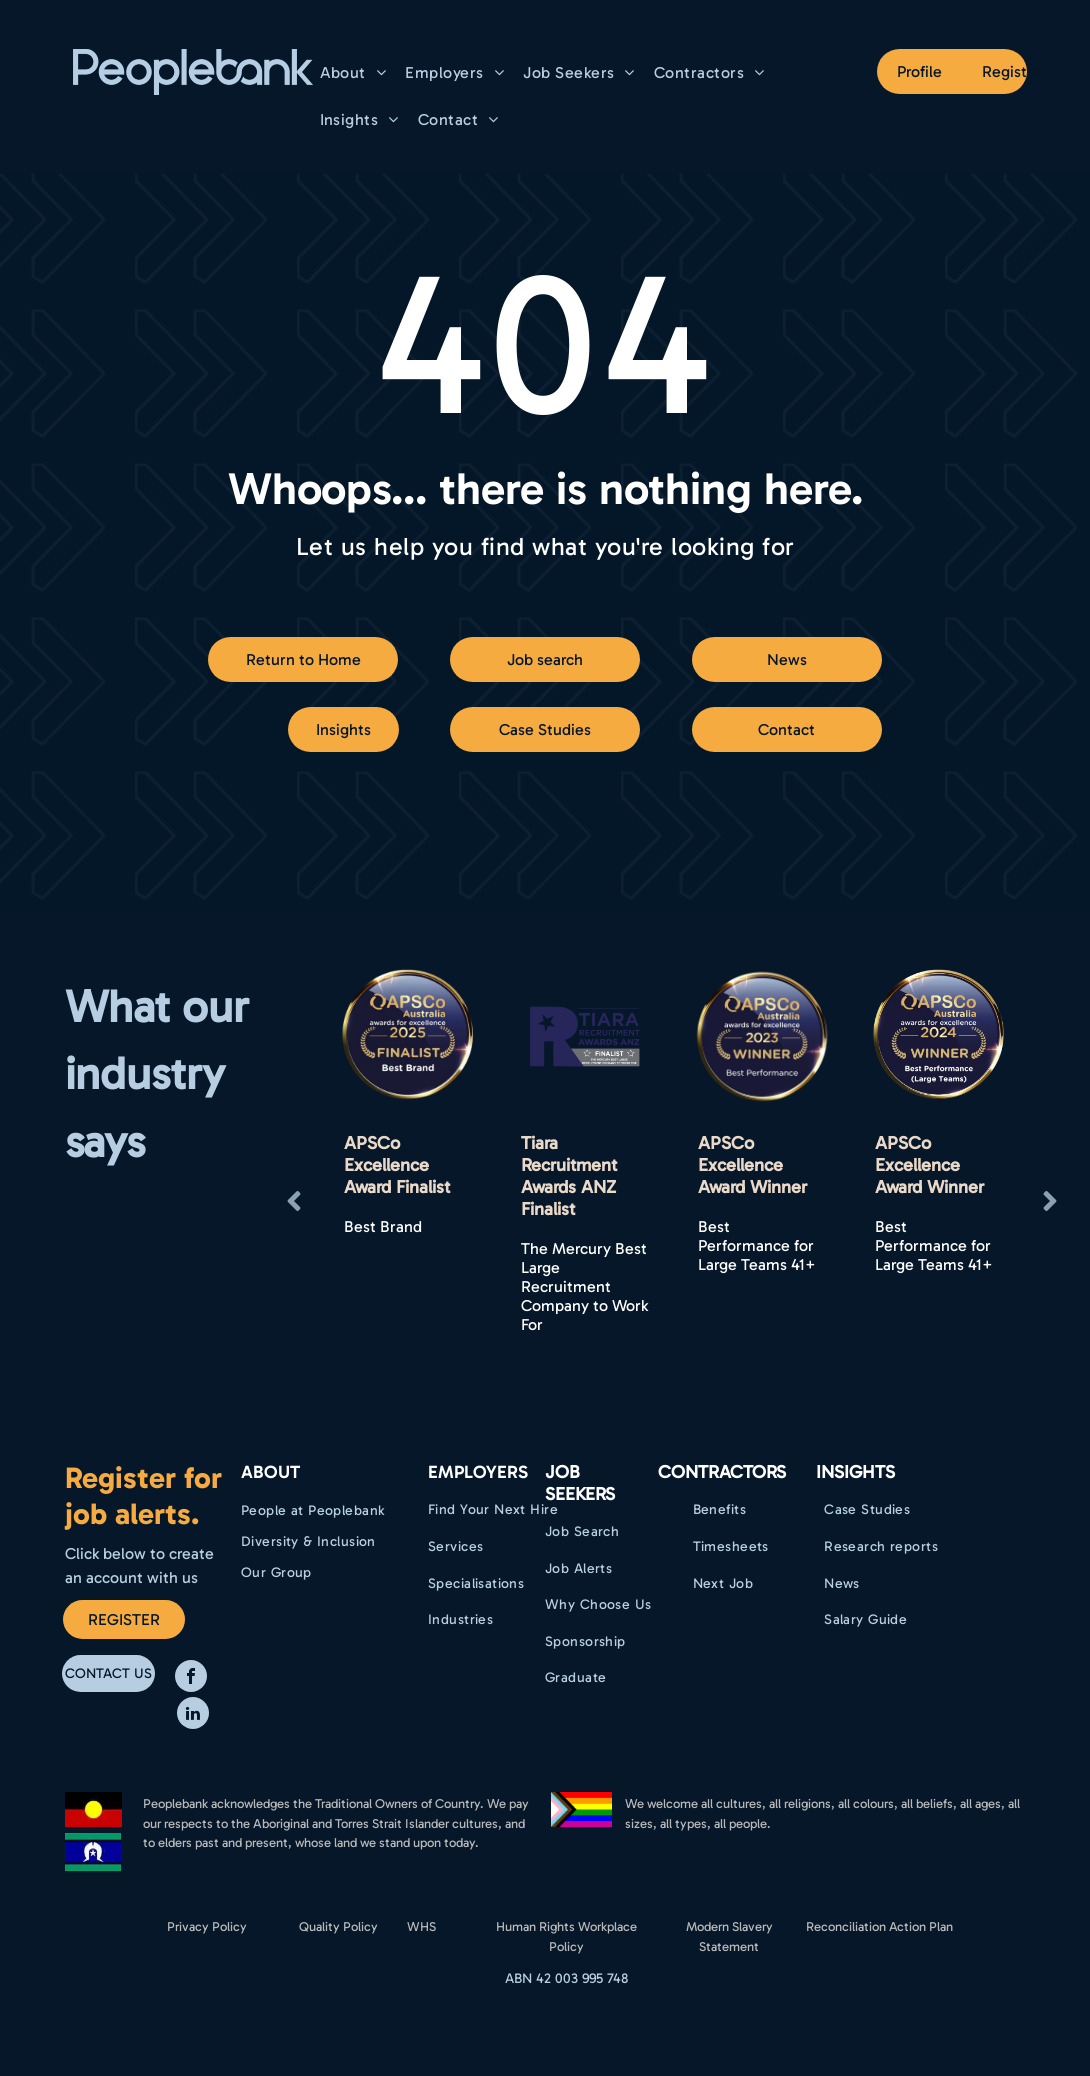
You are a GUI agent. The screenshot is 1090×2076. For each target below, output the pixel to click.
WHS (421, 1926)
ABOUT (270, 1472)
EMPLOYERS (478, 1472)
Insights (855, 1472)
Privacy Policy (207, 1926)
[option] (407, 1152)
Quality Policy (338, 1926)
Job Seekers (580, 1483)
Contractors (722, 1472)
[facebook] (191, 1678)
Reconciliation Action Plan (879, 1926)
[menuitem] (356, 72)
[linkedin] (193, 1715)
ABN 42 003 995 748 (566, 1978)
